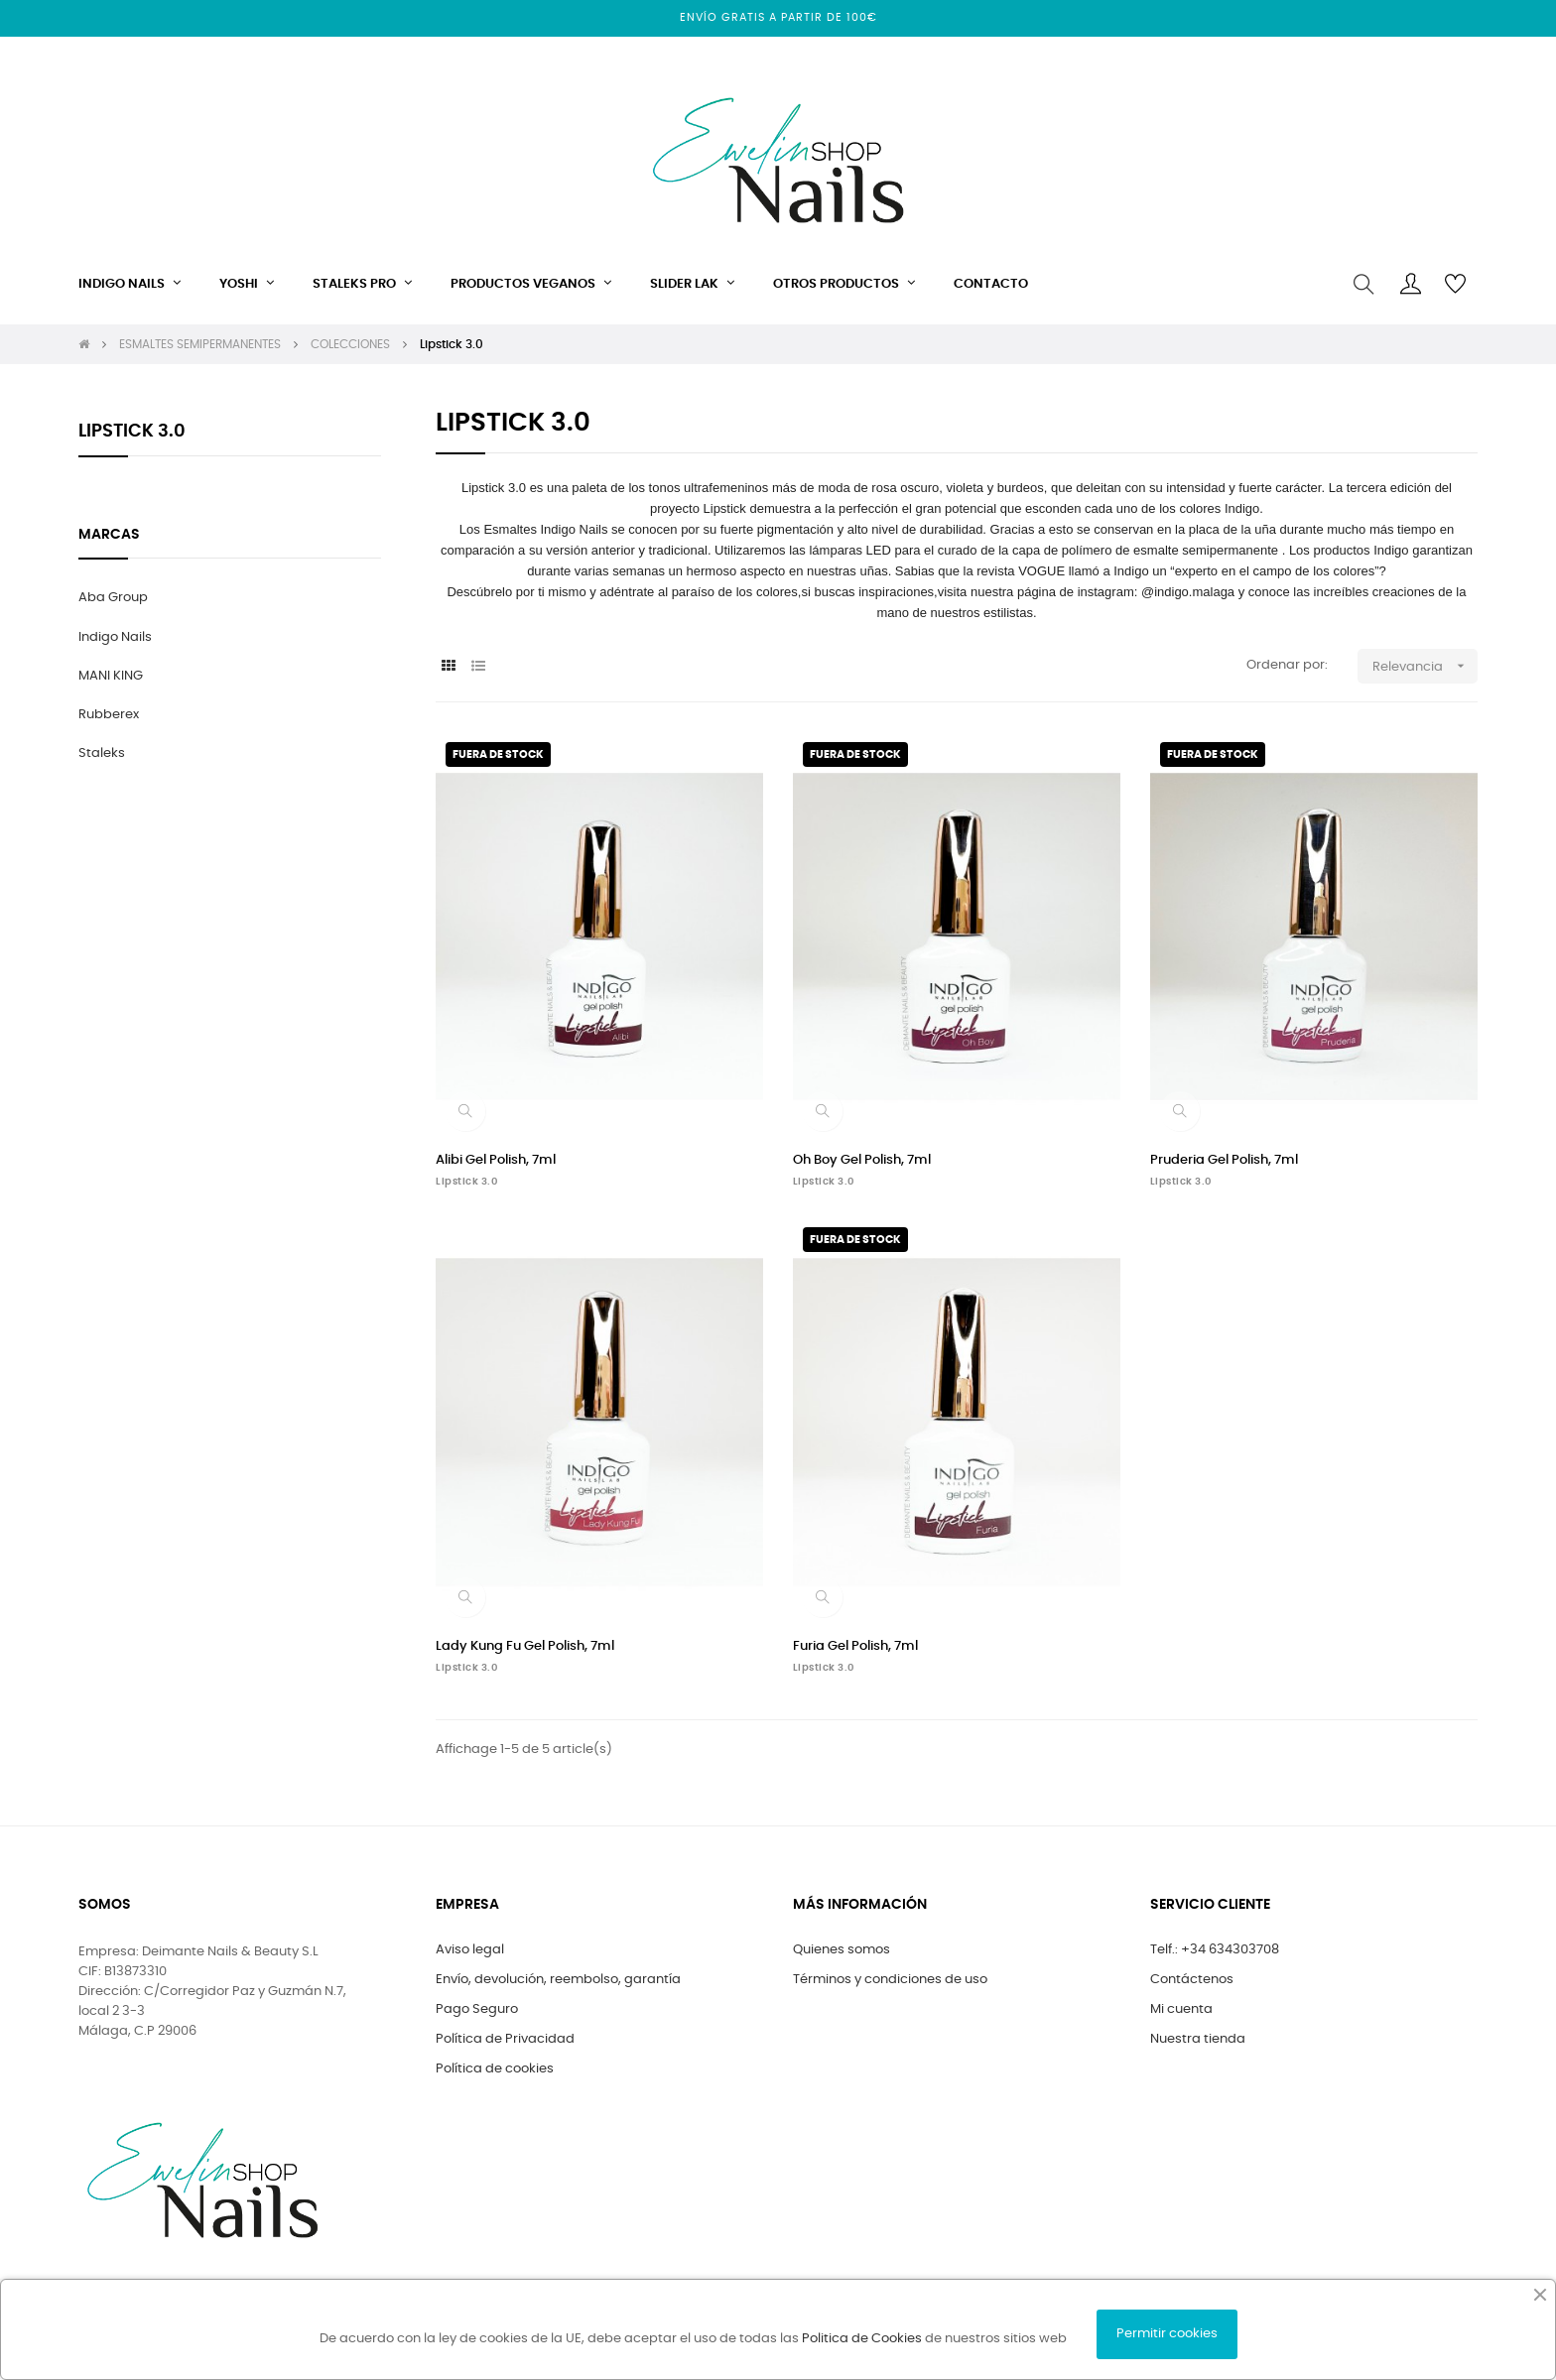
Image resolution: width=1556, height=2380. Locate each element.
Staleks (101, 753)
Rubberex (108, 714)
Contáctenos (1191, 1979)
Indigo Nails (115, 637)
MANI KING (110, 676)
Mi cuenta (1181, 2009)
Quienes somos (841, 1949)
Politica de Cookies (862, 2338)
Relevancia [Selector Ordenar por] (1425, 666)
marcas (109, 535)
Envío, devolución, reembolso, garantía (558, 1979)
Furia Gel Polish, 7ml (855, 1646)
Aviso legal (470, 1949)
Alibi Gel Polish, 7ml (496, 1160)
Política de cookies (495, 2069)
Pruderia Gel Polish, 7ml (1224, 1160)
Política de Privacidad (505, 2039)
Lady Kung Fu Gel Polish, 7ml (525, 1646)
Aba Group (113, 597)
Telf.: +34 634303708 (1214, 1949)
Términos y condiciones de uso (890, 1979)
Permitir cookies (1167, 2333)
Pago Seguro (477, 2009)
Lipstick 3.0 (132, 431)
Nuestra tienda (1197, 2039)
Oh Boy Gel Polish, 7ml (862, 1160)
